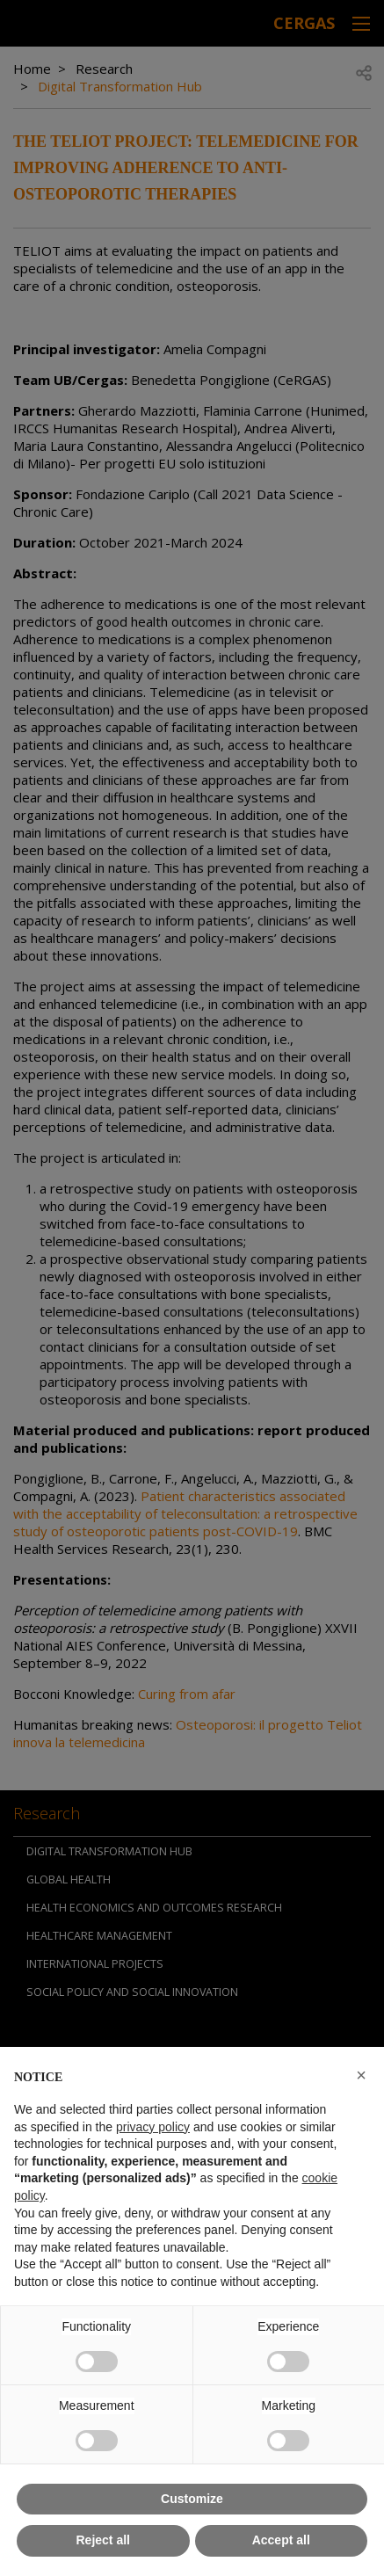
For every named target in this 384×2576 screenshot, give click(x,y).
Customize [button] (192, 2499)
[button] (361, 2075)
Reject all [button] (103, 2540)
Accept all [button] (281, 2540)
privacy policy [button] (153, 2127)
